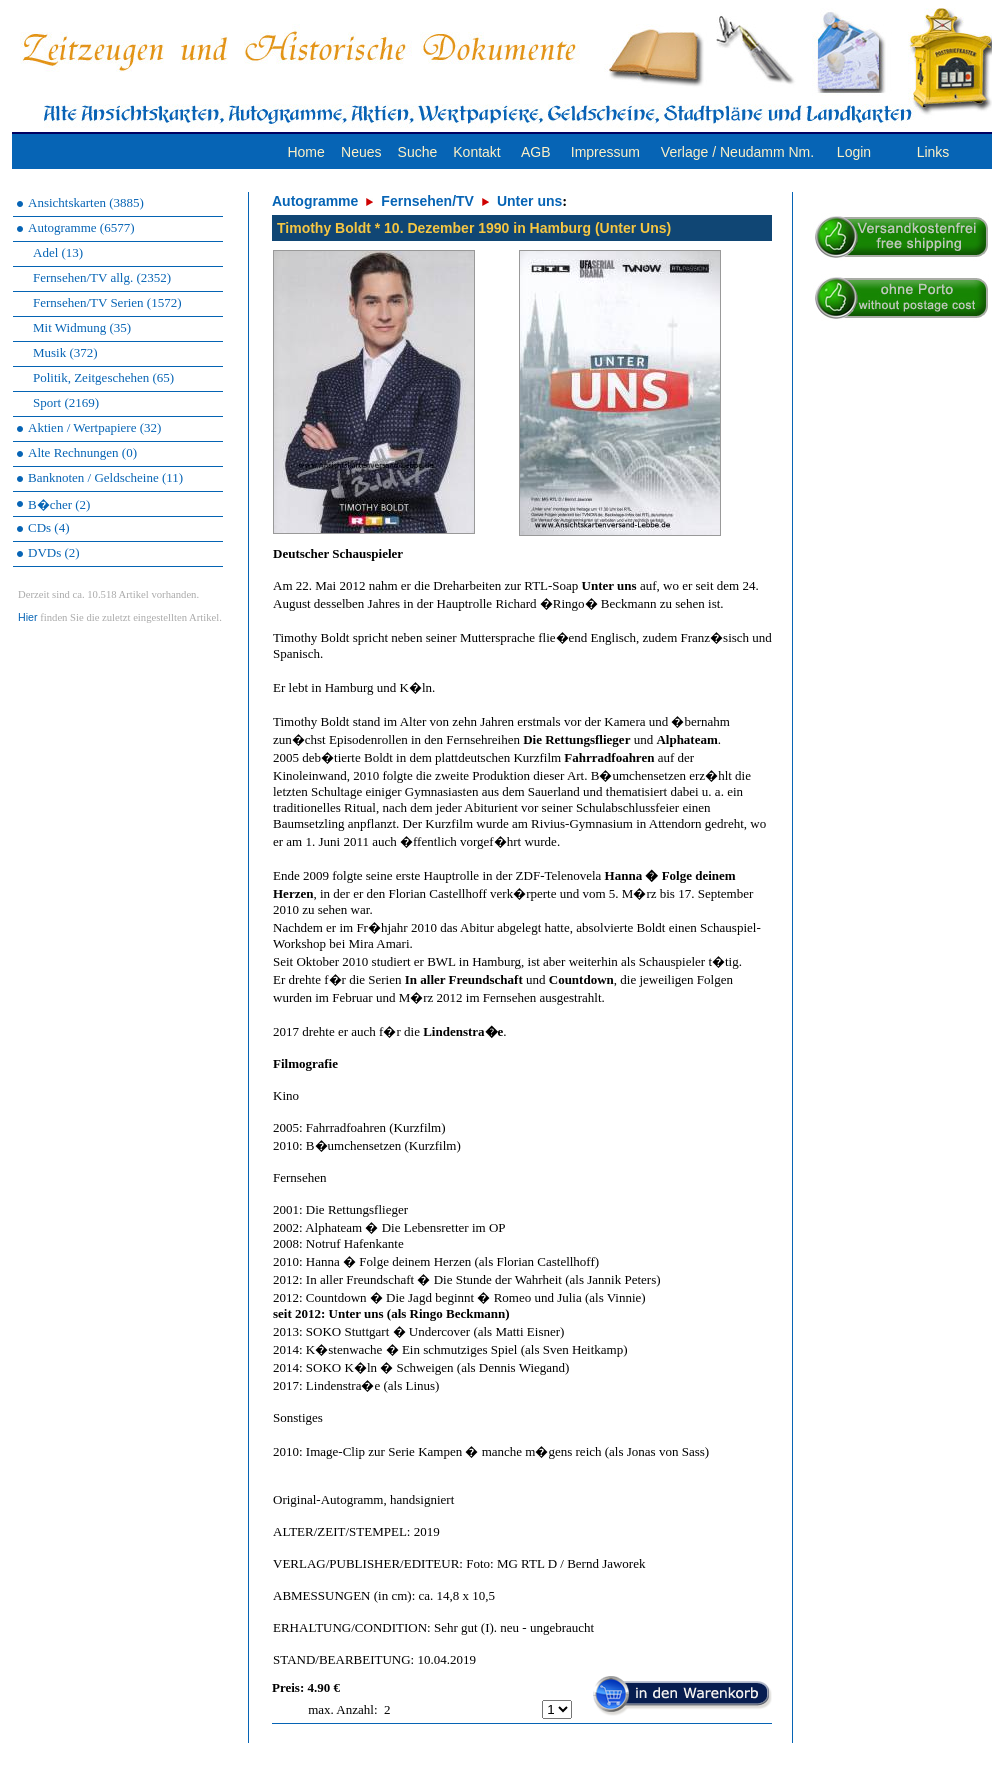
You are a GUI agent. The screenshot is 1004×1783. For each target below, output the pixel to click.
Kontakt (476, 152)
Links (933, 152)
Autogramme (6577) (81, 227)
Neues (361, 152)
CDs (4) (49, 527)
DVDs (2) (54, 552)
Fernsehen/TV (427, 201)
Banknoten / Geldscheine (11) (105, 477)
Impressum (605, 152)
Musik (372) (65, 352)
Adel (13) (58, 252)
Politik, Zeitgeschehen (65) (103, 377)
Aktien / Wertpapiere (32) (94, 427)
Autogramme (315, 201)
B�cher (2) (59, 504)
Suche (418, 152)
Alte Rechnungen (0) (82, 452)
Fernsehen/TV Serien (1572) (107, 302)
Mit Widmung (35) (82, 327)
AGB (536, 152)
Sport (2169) (66, 402)
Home (305, 152)
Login (854, 152)
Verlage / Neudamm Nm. (737, 152)
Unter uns (529, 201)
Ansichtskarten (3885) (86, 202)
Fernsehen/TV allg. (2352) (102, 277)
